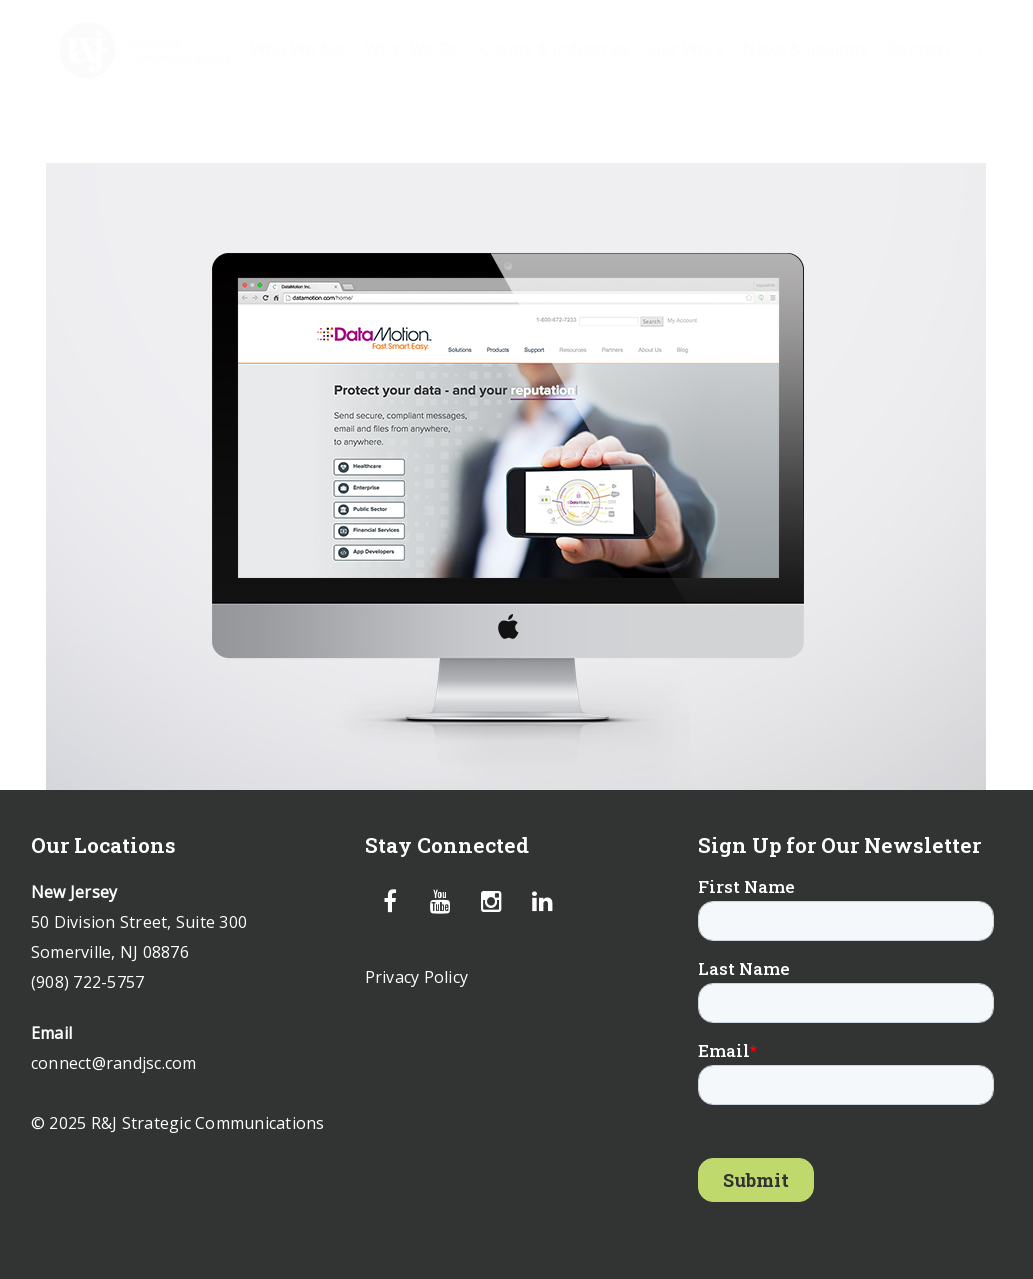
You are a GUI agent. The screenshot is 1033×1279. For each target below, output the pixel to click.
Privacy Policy (417, 977)
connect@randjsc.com (114, 1063)
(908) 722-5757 (88, 982)
